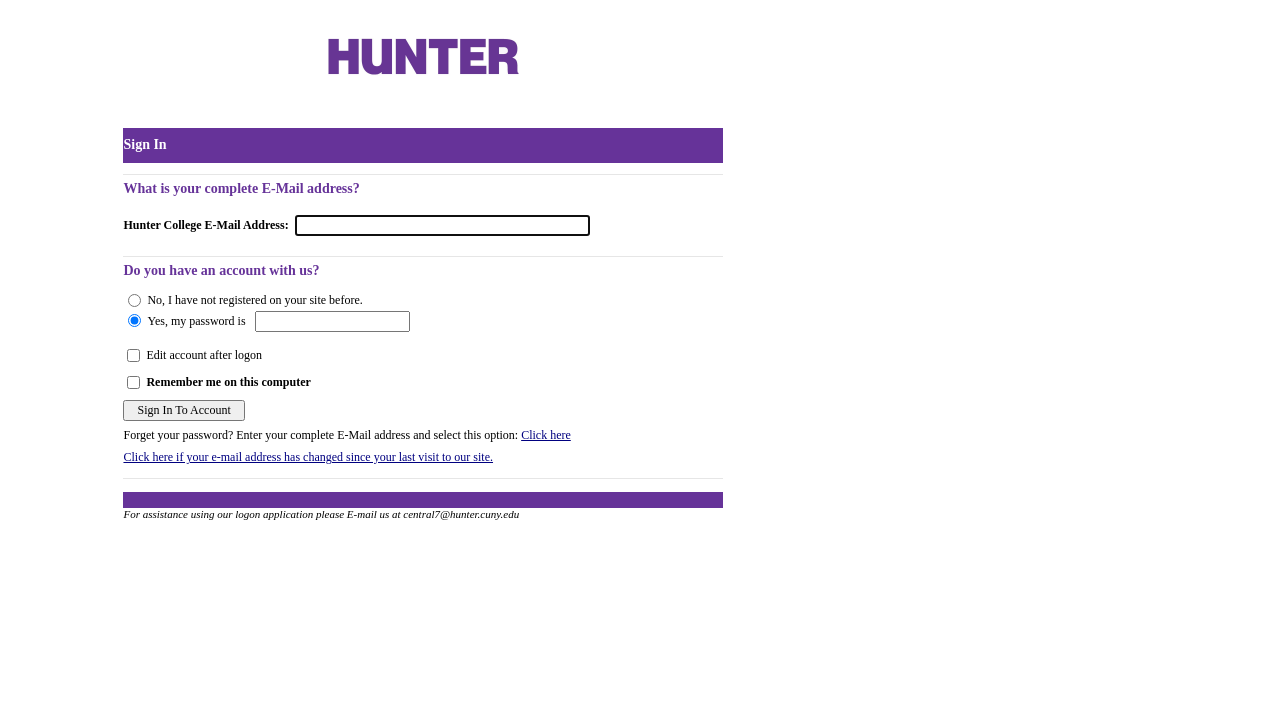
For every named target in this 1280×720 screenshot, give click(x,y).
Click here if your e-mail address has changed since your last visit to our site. (308, 457)
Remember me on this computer (228, 382)
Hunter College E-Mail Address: (205, 225)
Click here (546, 435)
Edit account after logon (204, 355)
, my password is (205, 321)
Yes (155, 321)
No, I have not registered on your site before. (254, 300)
